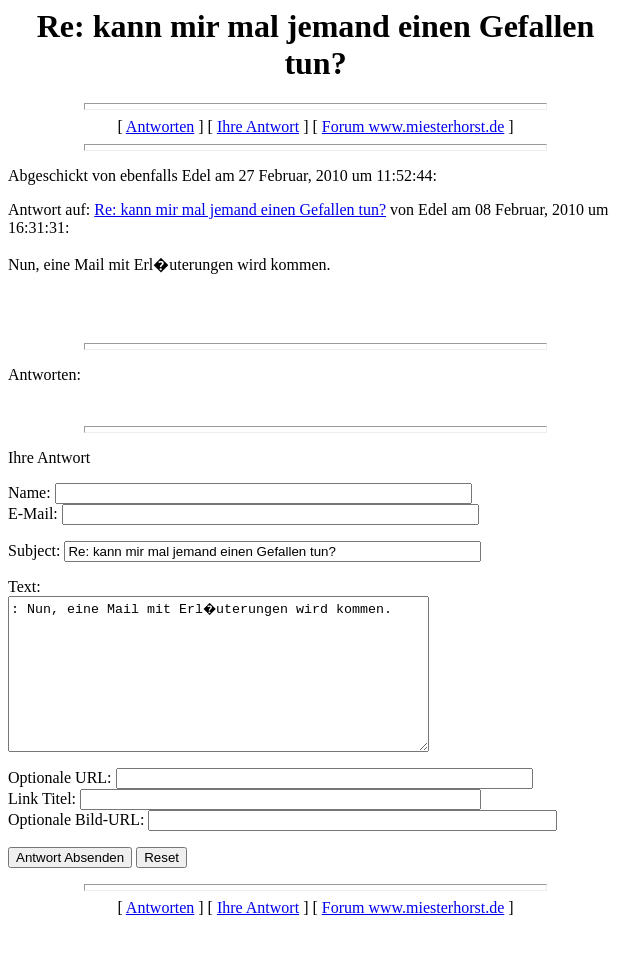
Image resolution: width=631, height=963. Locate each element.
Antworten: (44, 374)
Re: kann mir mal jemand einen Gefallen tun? (240, 209)
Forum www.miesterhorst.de (413, 126)
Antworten (160, 126)
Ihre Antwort (258, 126)
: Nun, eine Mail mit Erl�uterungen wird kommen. (243, 689)
